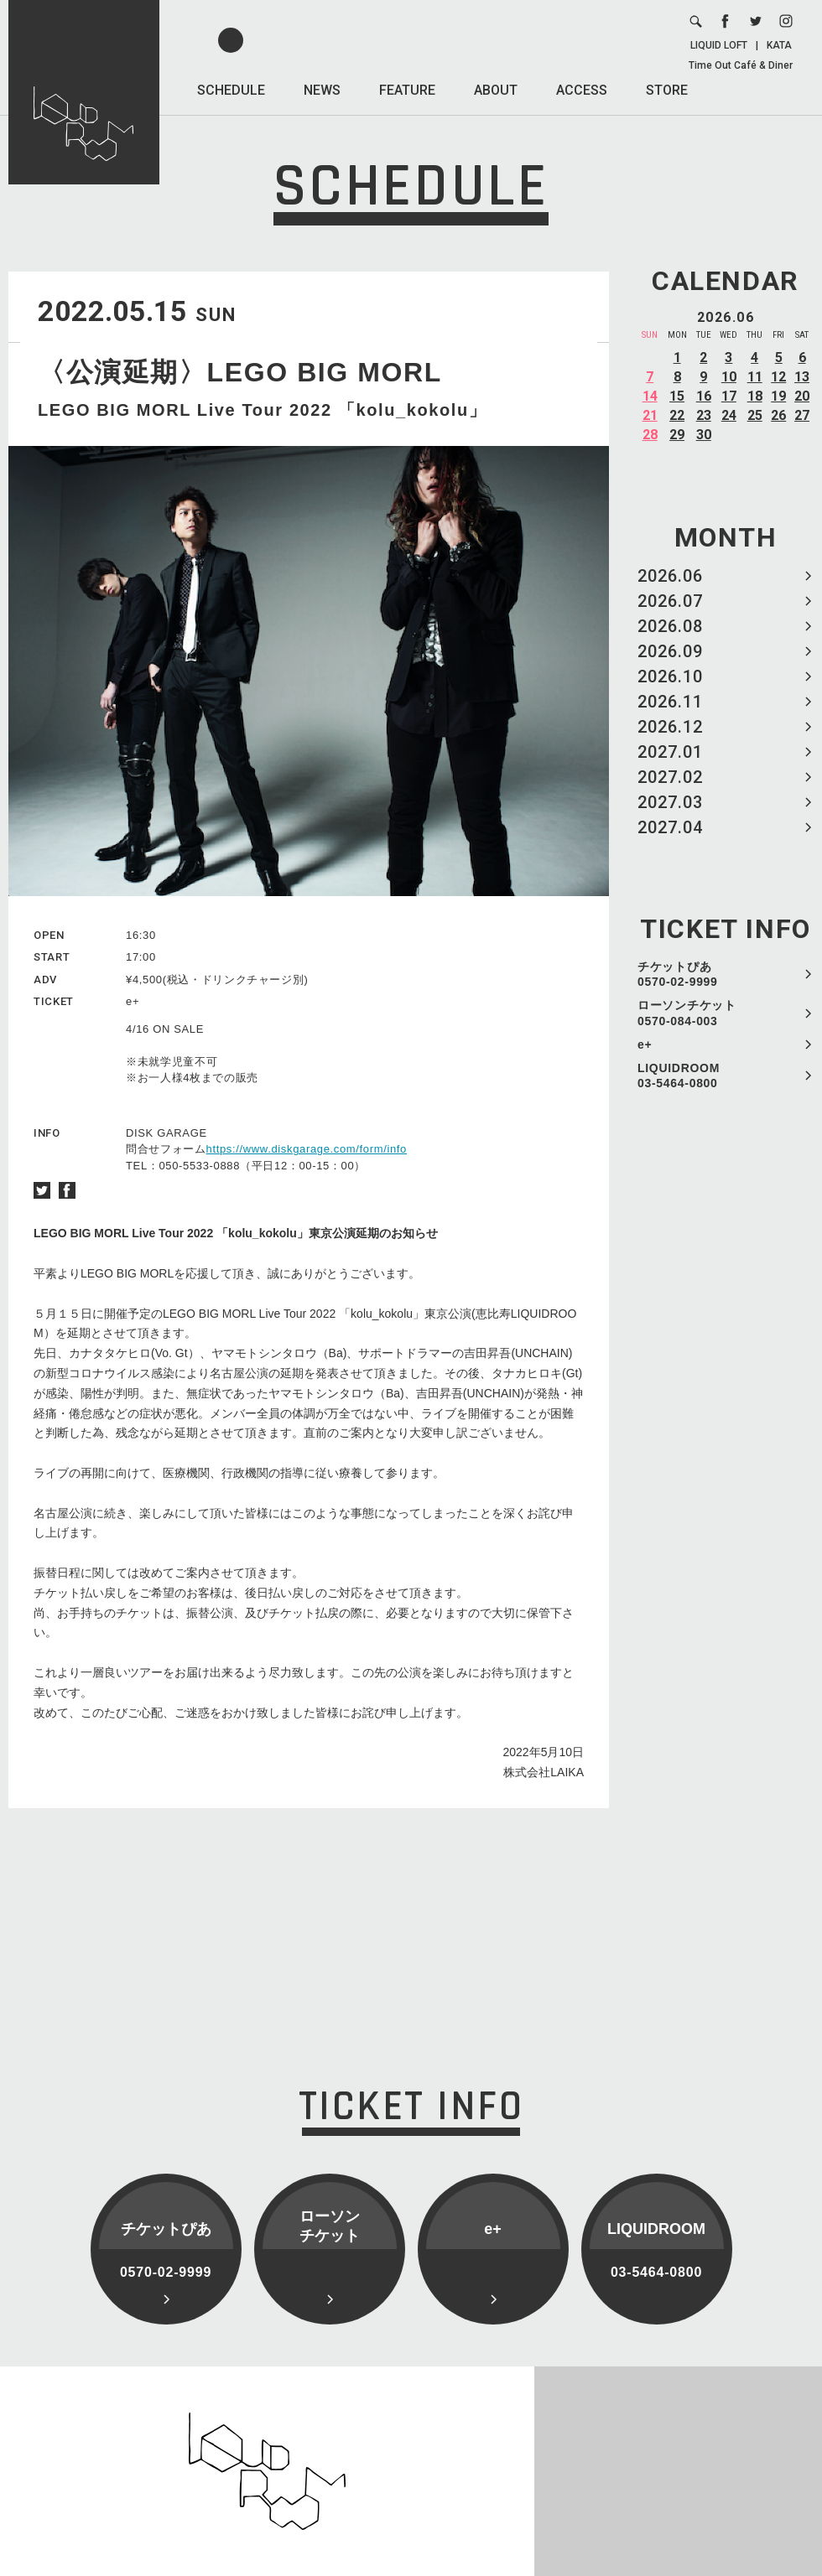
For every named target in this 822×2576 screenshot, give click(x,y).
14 (650, 396)
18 (754, 396)
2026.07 (670, 601)
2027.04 (670, 827)
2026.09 (670, 651)
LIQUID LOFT (718, 45)
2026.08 (670, 626)
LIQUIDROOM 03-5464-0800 (678, 1075)
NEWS (322, 90)
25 (754, 415)
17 (728, 396)
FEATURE (407, 90)
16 (703, 396)
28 (650, 435)
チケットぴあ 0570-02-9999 (677, 974)
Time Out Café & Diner (741, 65)
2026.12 (670, 726)
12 (778, 377)
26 (778, 415)
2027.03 (670, 802)
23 (703, 415)
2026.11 (670, 701)
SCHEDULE (231, 90)
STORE (667, 90)
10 (728, 377)
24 (728, 415)
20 (801, 396)
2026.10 (670, 676)
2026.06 (670, 576)
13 (801, 377)
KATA (779, 45)
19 (778, 396)
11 (754, 377)
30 (703, 435)
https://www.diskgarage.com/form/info (306, 1149)
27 (801, 415)
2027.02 (670, 777)
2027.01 (670, 752)
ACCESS (581, 90)
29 (676, 435)
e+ (644, 1044)
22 (676, 415)
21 (650, 415)
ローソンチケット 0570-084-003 (686, 1012)
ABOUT (496, 90)
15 (676, 396)
